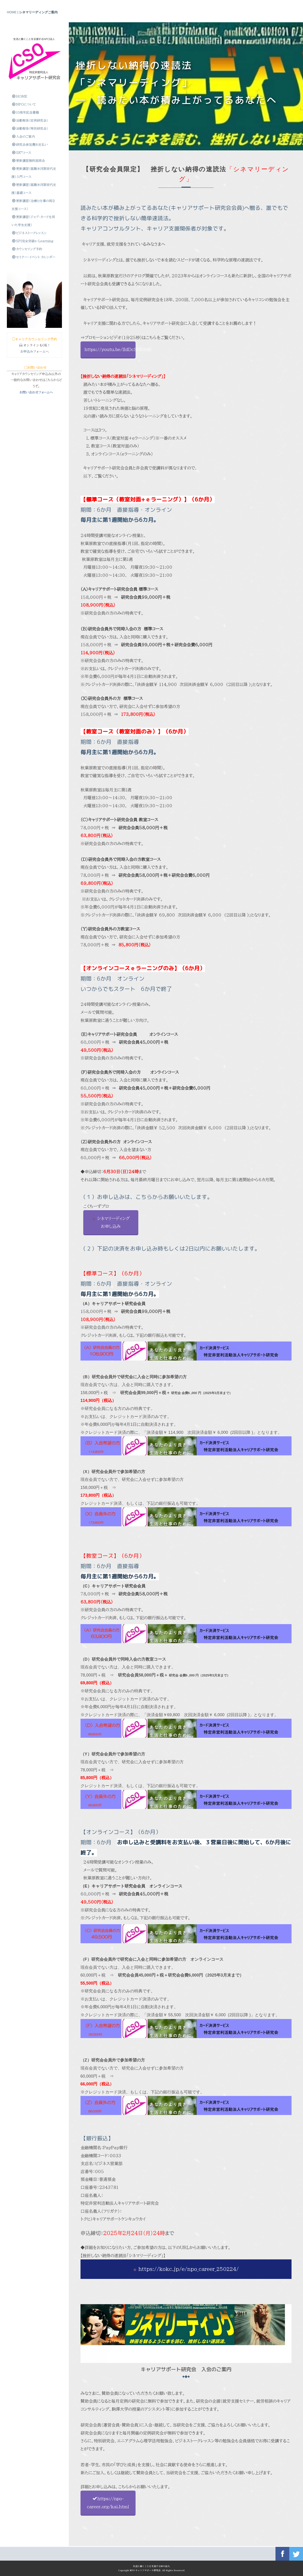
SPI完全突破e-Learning (32, 241)
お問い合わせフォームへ (36, 392)
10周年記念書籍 (25, 112)
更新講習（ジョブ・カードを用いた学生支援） (33, 221)
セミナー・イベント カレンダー (33, 257)
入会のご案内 (23, 136)
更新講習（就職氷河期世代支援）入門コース (33, 172)
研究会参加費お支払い (30, 144)
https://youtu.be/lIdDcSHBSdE (110, 349)
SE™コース (21, 152)
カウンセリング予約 (27, 249)
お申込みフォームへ (34, 351)
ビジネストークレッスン (29, 233)
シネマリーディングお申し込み (111, 1222)
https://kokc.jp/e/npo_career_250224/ (186, 2269)
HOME (12, 12)
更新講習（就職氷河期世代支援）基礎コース (33, 188)
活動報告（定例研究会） (30, 120)
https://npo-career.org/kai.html (108, 2502)
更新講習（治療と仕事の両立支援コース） (33, 205)
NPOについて (24, 104)
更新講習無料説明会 (28, 160)
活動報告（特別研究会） (30, 128)
